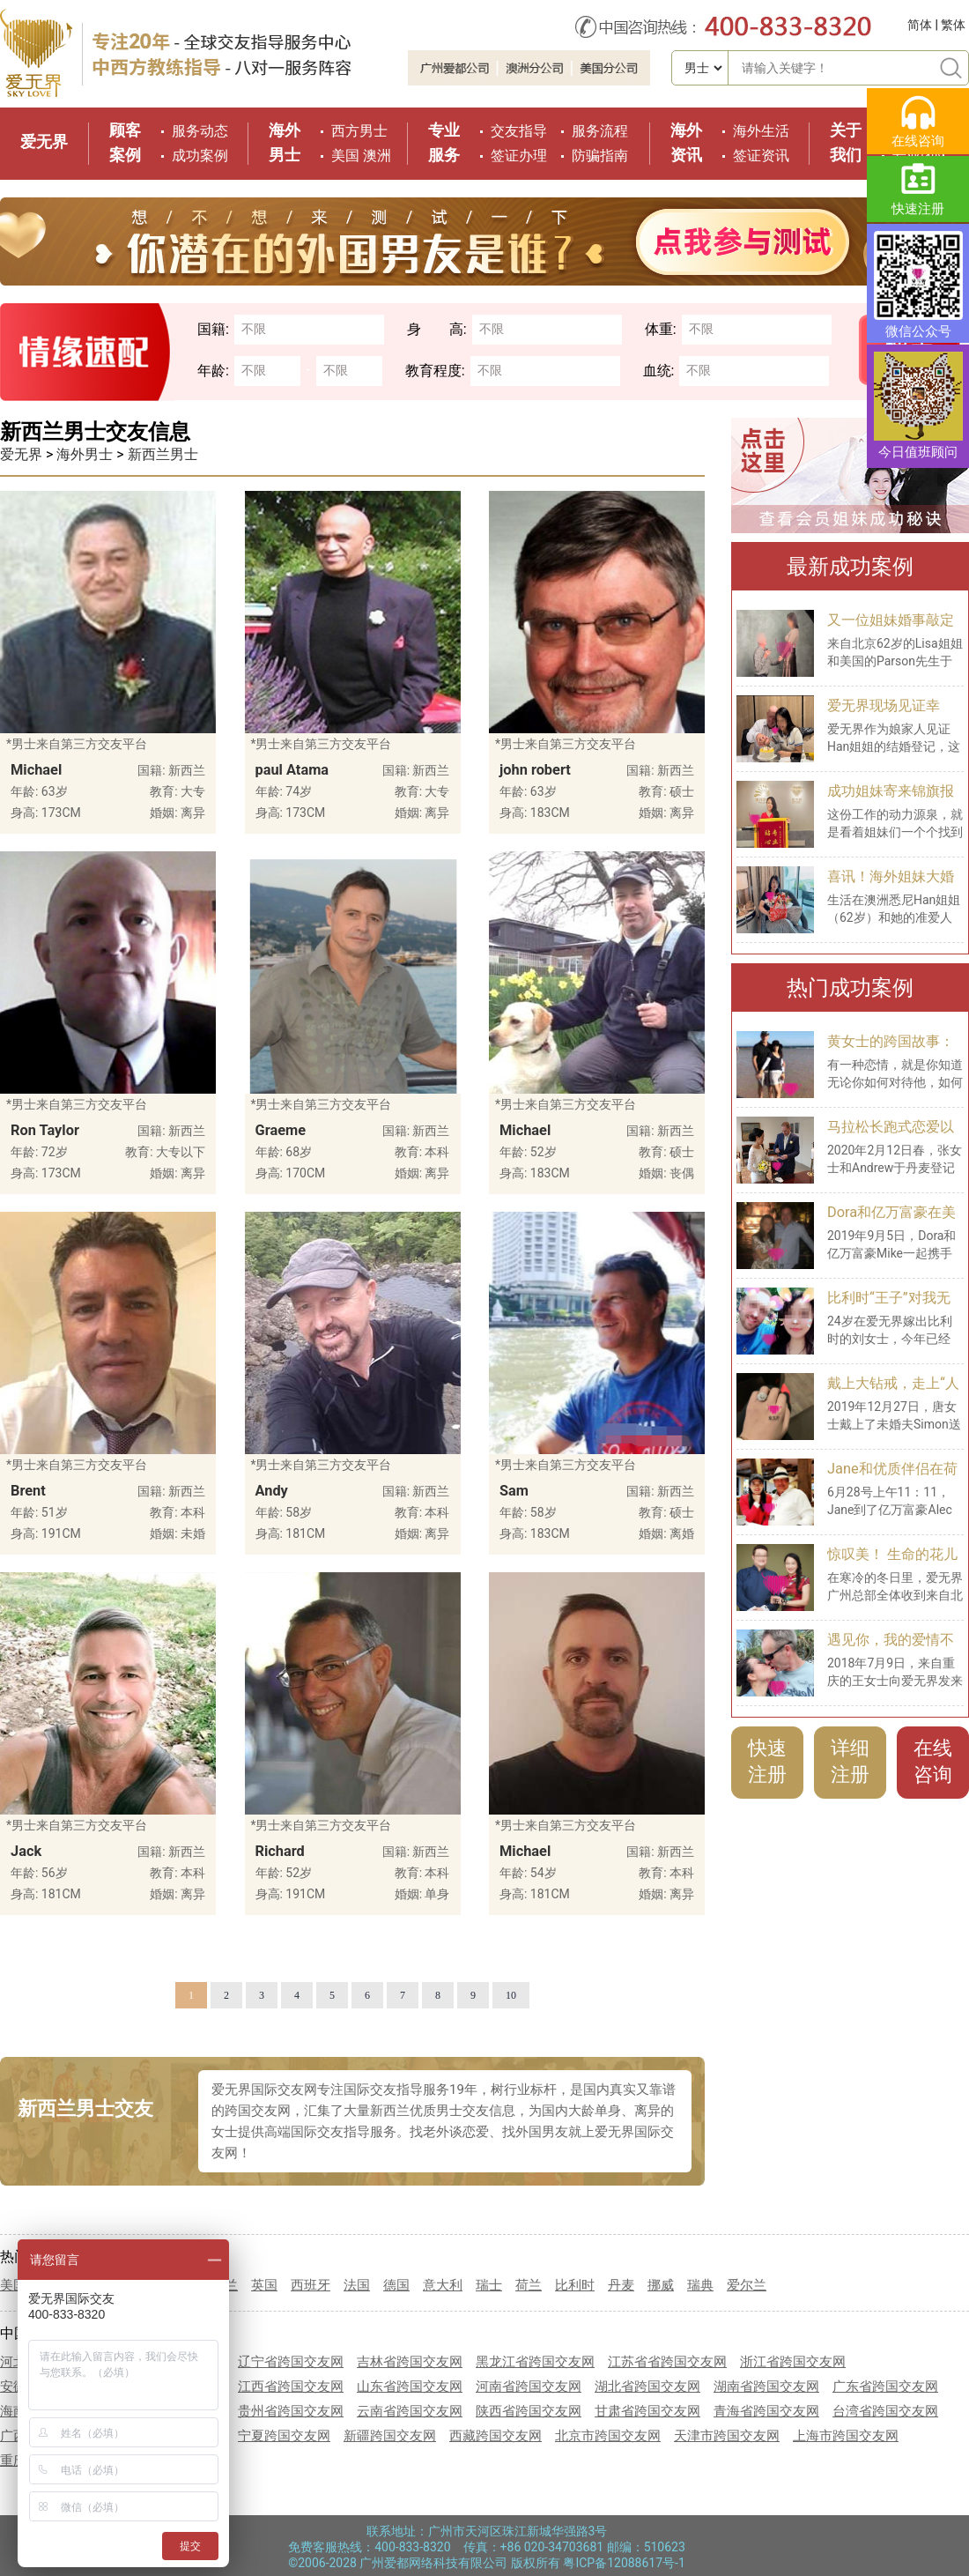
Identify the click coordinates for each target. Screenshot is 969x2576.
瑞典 (700, 2285)
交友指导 (519, 130)
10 (511, 1995)
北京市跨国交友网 (608, 2436)
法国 (357, 2285)
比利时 (575, 2285)
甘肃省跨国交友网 (647, 2411)
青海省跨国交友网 (766, 2411)
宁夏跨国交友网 (284, 2436)
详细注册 (850, 1761)
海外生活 (761, 130)
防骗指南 (600, 155)
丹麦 (621, 2285)
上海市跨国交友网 (846, 2436)
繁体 (953, 25)
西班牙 (310, 2285)
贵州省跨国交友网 (291, 2411)
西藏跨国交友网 (495, 2436)
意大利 (442, 2285)
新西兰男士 (163, 454)
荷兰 (528, 2285)
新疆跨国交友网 (390, 2436)
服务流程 (600, 130)
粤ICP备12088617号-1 (623, 2563)
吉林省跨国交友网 (409, 2362)
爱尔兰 (746, 2285)
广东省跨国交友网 (885, 2386)
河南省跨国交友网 (528, 2386)
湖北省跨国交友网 (647, 2386)
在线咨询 (933, 1761)
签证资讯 (761, 155)
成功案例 (200, 155)
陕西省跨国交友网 (528, 2411)
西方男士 (359, 130)
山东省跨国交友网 (409, 2386)
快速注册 (767, 1761)
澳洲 (377, 155)
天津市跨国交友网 (727, 2436)
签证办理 (519, 155)
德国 (396, 2285)
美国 (345, 155)
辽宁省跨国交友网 (291, 2362)
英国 (264, 2285)
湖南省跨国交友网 (766, 2386)
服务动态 (200, 130)
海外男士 (84, 454)
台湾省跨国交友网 (885, 2411)
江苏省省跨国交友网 (667, 2362)
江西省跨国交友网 (291, 2386)
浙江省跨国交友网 (793, 2362)
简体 (919, 25)
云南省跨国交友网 (409, 2411)
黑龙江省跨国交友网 (535, 2362)
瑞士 (489, 2285)
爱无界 (44, 141)
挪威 (660, 2285)
